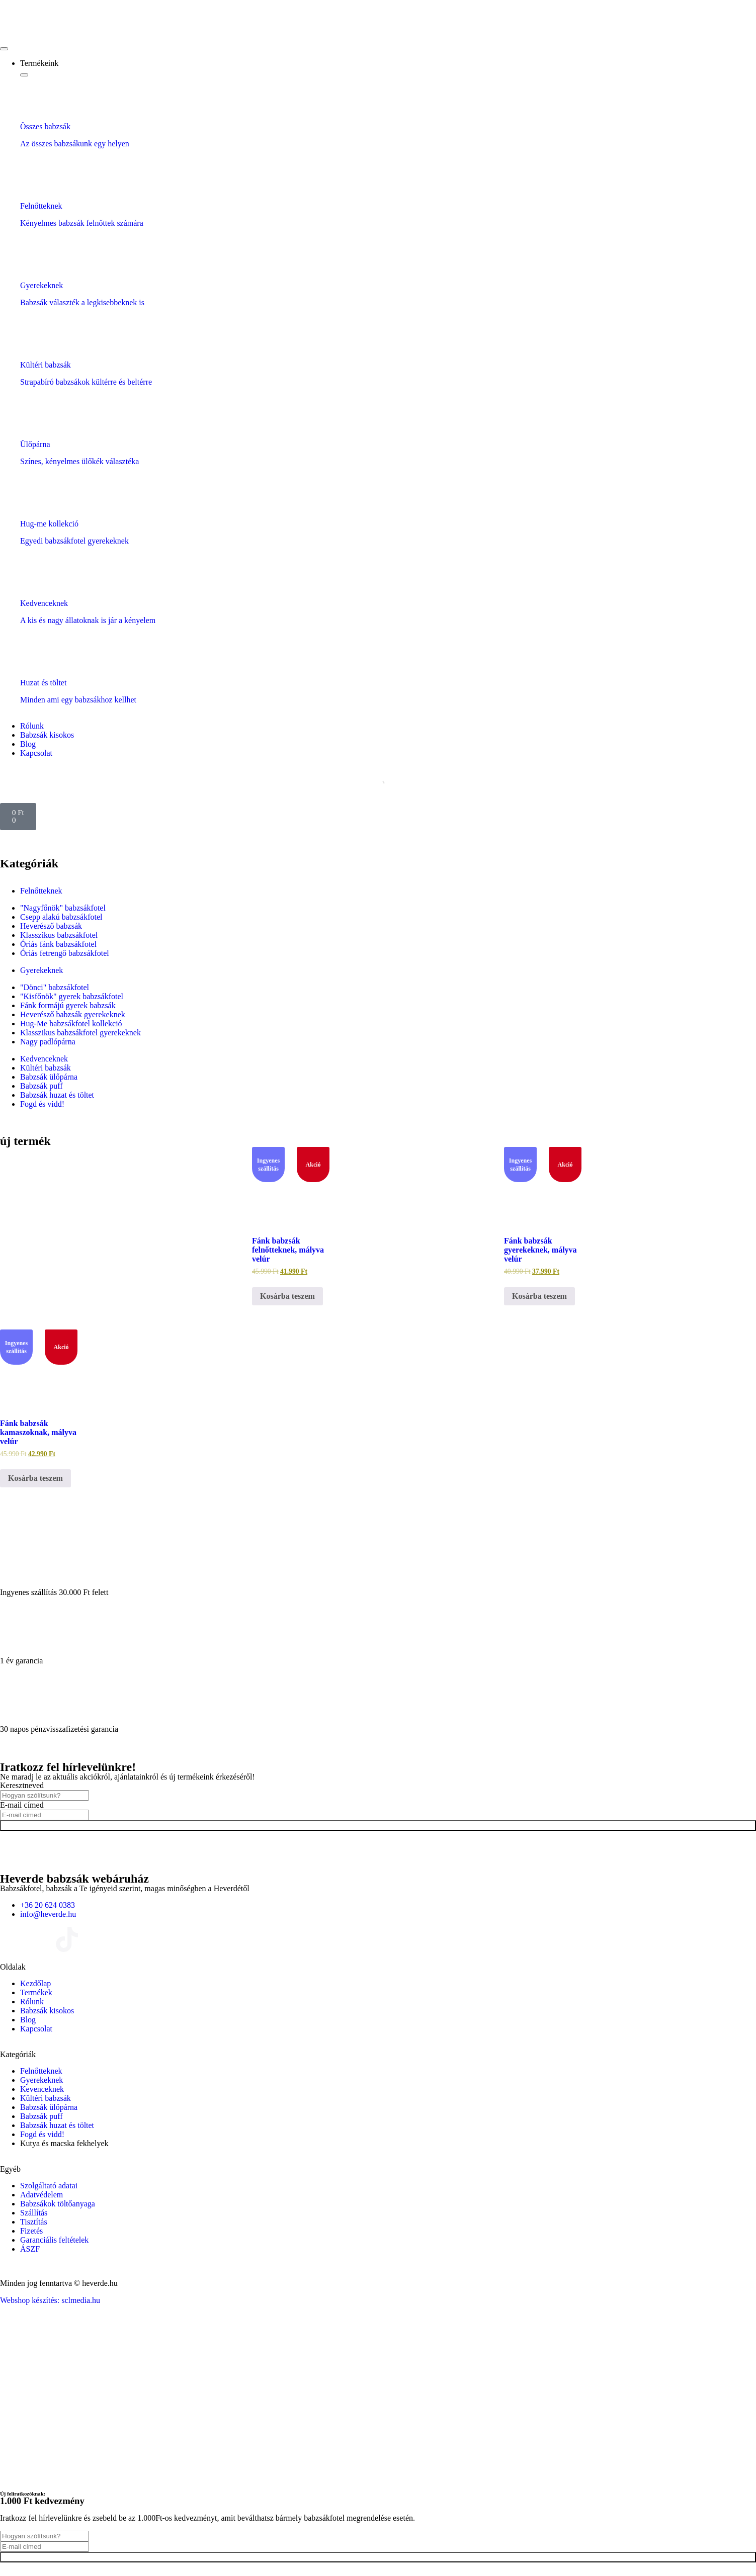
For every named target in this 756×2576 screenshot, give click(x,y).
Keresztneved (22, 1785)
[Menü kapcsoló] (4, 48)
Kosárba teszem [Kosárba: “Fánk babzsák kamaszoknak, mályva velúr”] (35, 1478)
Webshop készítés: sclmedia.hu (50, 2300)
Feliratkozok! (378, 1825)
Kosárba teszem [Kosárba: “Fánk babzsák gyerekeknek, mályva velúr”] (539, 1296)
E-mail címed (22, 1805)
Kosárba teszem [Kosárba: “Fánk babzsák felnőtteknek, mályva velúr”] (287, 1296)
